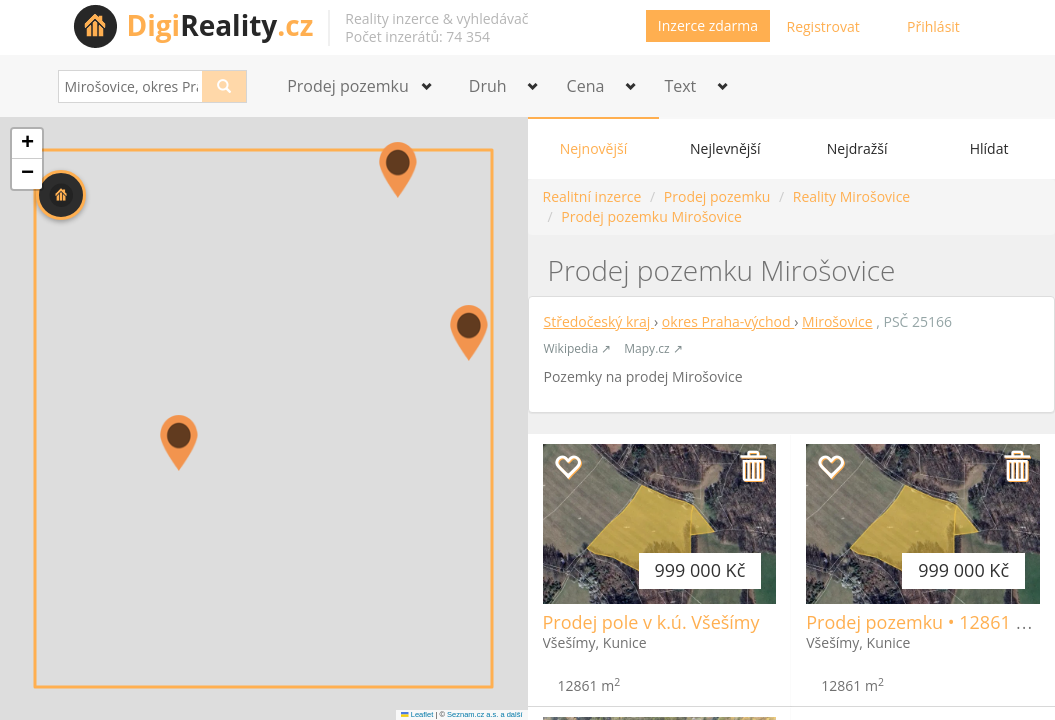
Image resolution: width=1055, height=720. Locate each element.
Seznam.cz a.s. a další (484, 714)
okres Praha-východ (728, 321)
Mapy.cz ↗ (653, 348)
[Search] (224, 86)
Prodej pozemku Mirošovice (651, 216)
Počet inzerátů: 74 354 (417, 36)
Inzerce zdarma (708, 25)
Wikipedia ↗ (578, 348)
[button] (61, 195)
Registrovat (823, 26)
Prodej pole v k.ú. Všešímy (651, 622)
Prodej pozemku (717, 196)
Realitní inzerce (592, 196)
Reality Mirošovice (851, 196)
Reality (220, 25)
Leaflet (417, 714)
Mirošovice (837, 321)
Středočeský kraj (599, 321)
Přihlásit (933, 26)
